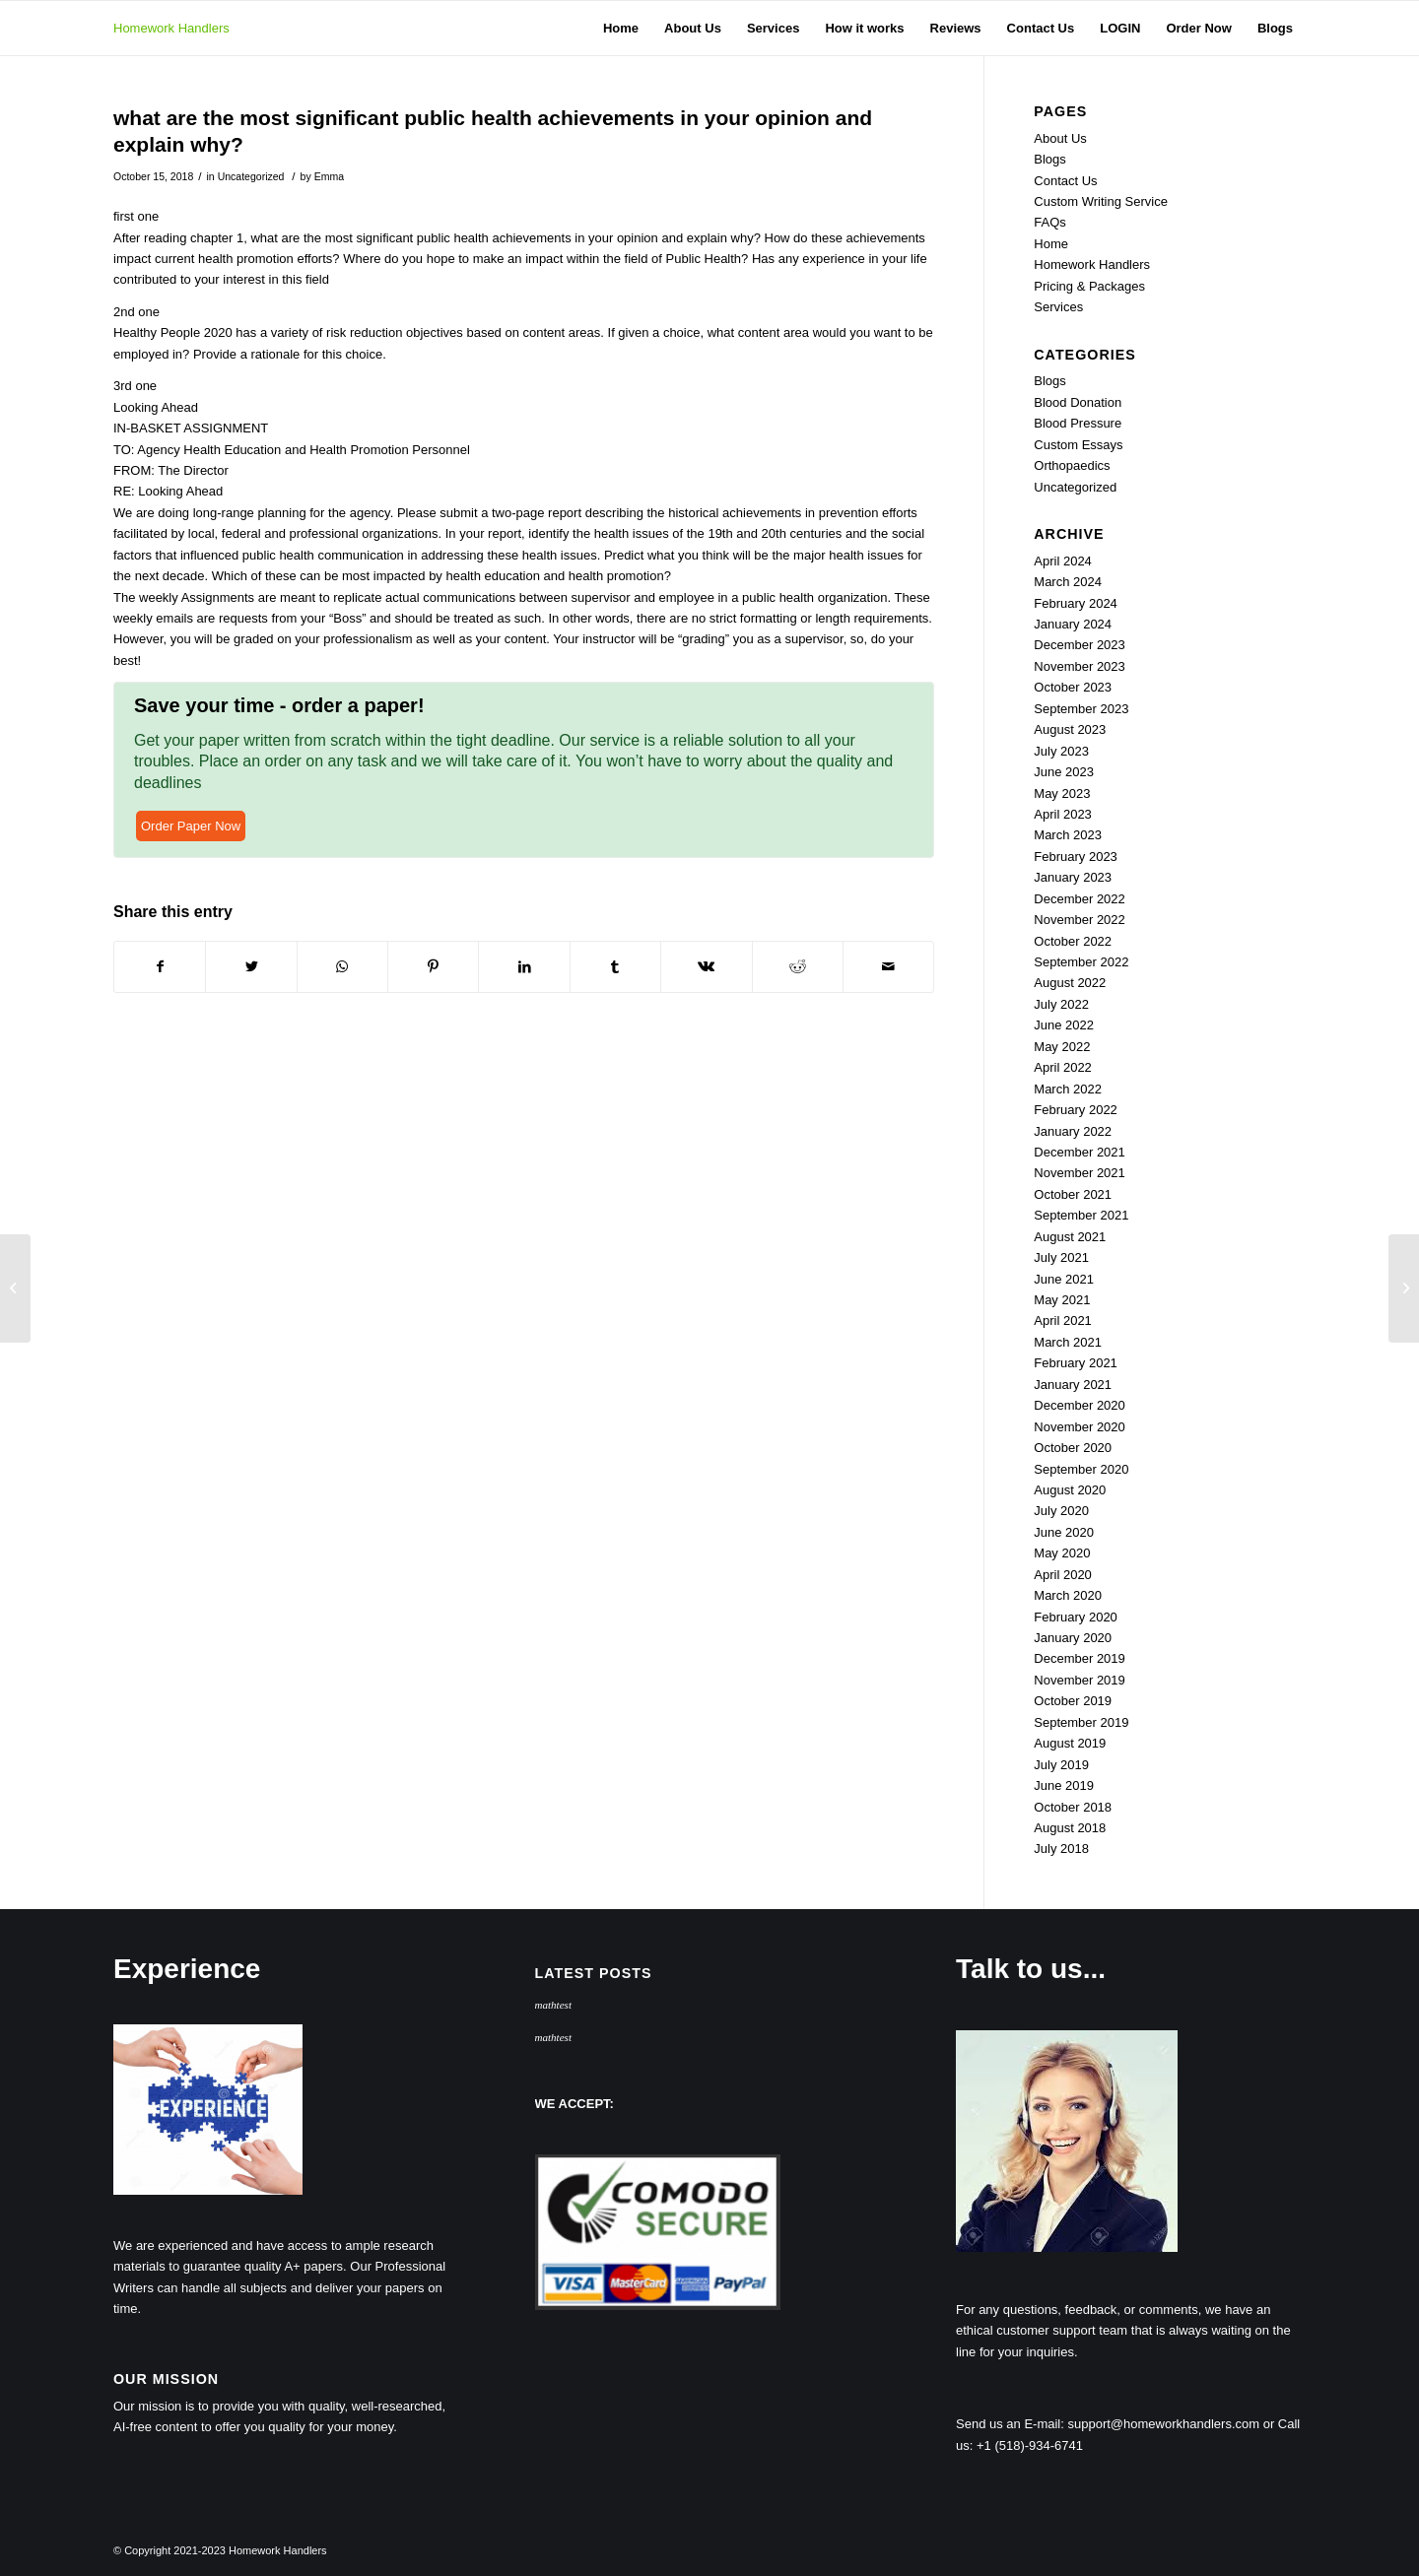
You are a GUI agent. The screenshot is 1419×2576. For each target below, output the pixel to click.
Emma (329, 176)
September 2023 (1081, 708)
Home (1051, 243)
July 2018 (1061, 1848)
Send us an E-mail (1008, 2423)
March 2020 (1068, 1595)
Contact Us (1065, 180)
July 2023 (1061, 751)
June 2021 (1064, 1279)
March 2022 (1068, 1089)
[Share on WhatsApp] (342, 967)
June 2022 (1064, 1025)
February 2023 (1075, 856)
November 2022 (1079, 919)
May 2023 (1062, 793)
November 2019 (1079, 1680)
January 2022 (1073, 1131)
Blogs (1050, 159)
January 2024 (1073, 624)
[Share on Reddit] (798, 967)
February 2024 (1075, 603)
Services (1058, 306)
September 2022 (1081, 962)
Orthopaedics (1072, 465)
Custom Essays (1078, 444)
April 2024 (1063, 561)
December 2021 (1079, 1152)
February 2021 (1075, 1362)
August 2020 (1070, 1490)
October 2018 (1073, 1807)
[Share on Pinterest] (433, 967)
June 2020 (1064, 1532)
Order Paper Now (190, 826)
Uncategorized (251, 176)
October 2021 (1073, 1194)
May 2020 (1062, 1553)
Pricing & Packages (1089, 286)
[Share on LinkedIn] (524, 967)
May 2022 (1062, 1046)
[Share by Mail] (888, 967)
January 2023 (1073, 877)
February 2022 (1075, 1109)
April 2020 (1063, 1574)
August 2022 (1070, 982)
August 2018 (1070, 1827)
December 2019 (1079, 1658)
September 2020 (1081, 1469)
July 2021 (1061, 1257)
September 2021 (1081, 1215)
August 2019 (1070, 1743)
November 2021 (1079, 1172)
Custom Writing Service (1101, 201)
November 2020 (1079, 1427)
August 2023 (1070, 729)
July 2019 (1061, 1764)
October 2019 (1073, 1700)
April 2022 (1063, 1067)
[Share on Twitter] (251, 967)
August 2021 (1070, 1236)
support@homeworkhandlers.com (1164, 2423)
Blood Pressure (1077, 423)
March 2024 (1068, 581)
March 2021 (1068, 1342)
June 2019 (1064, 1785)
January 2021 (1073, 1384)
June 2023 (1064, 771)
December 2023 (1079, 644)
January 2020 (1073, 1637)
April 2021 (1063, 1320)
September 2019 (1081, 1722)
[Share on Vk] (706, 967)
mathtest (553, 2005)
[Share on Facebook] (159, 967)
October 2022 (1073, 941)
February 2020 (1075, 1617)
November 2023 (1079, 666)
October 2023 (1073, 687)
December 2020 (1079, 1405)
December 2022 (1079, 899)
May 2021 (1062, 1299)
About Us (1060, 138)
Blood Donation (1077, 402)
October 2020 (1073, 1447)
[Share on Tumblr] (615, 967)
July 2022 (1061, 1004)
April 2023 (1063, 814)
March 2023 (1068, 834)
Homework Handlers (171, 28)
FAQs (1050, 222)
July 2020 (1061, 1510)
